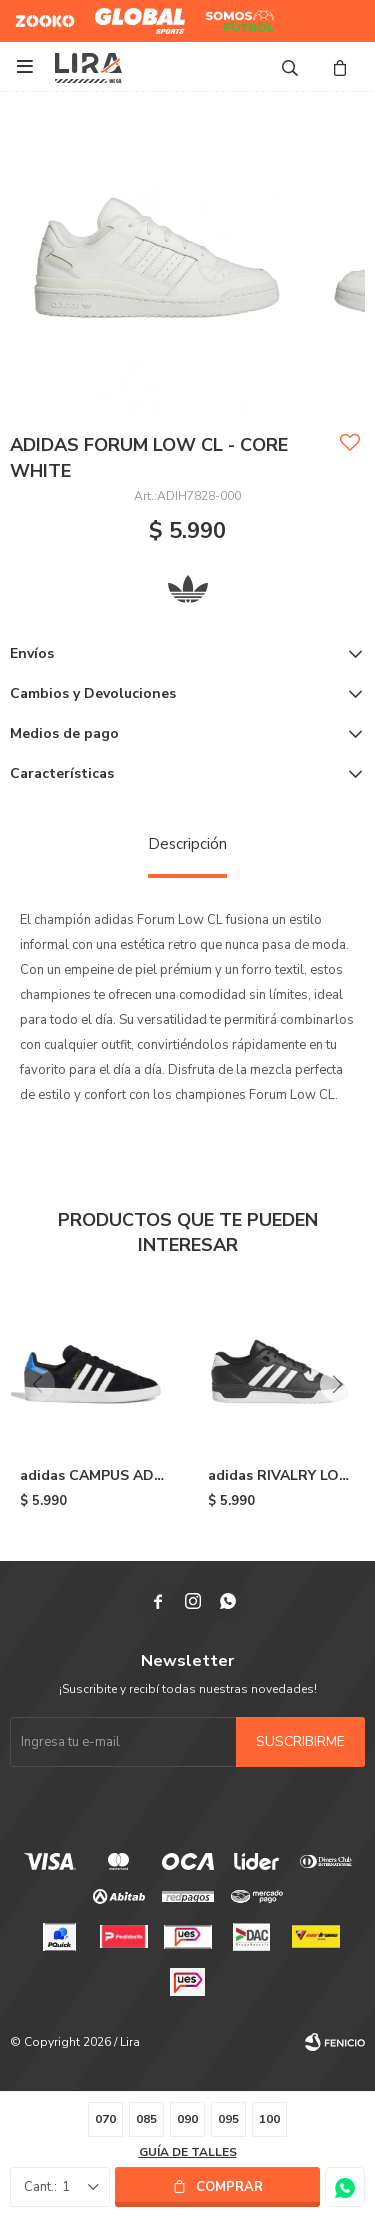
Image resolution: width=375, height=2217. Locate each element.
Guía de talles (188, 2152)
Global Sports (135, 13)
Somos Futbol (225, 21)
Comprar (229, 2187)
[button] (337, 1384)
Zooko (34, 13)
